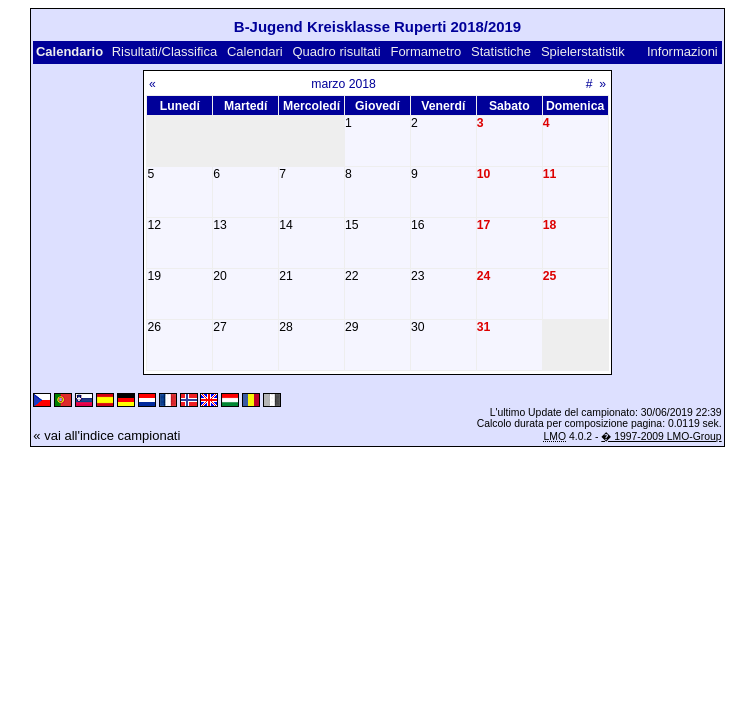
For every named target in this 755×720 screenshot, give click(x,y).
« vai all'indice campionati (106, 435)
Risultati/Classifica (164, 51)
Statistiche (501, 51)
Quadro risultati (336, 51)
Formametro (425, 51)
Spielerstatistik (583, 51)
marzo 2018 (343, 84)
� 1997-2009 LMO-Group (661, 436)
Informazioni (682, 51)
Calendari (255, 51)
